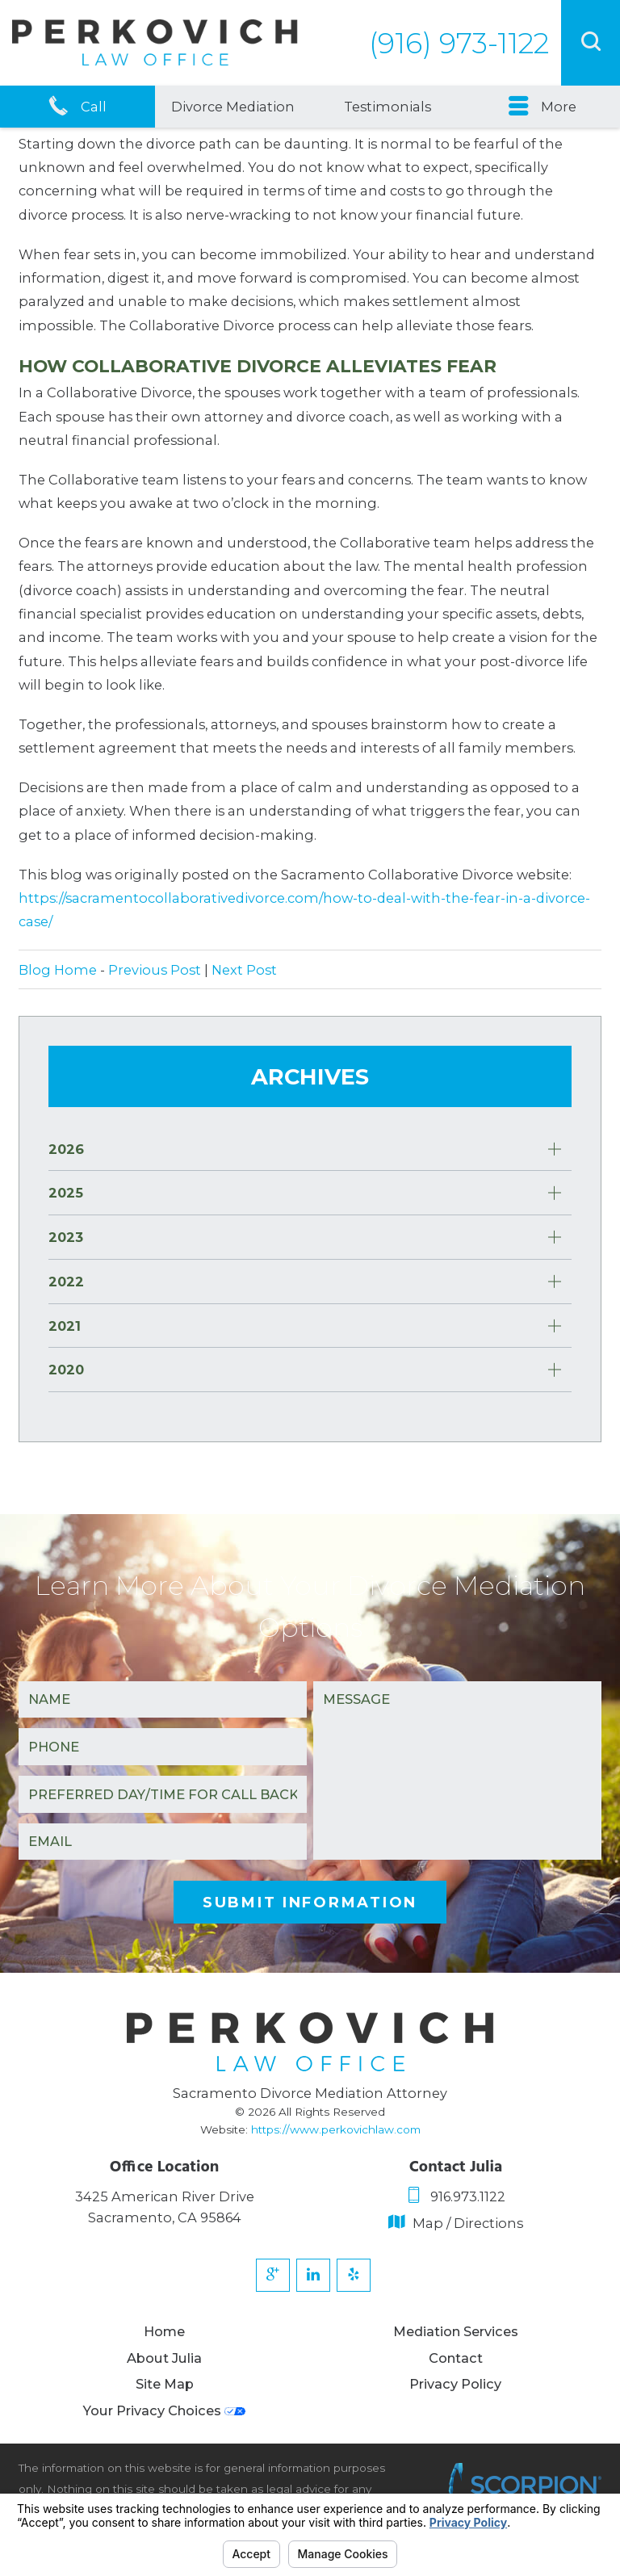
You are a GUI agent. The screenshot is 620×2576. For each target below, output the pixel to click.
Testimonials (387, 107)
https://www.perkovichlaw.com (336, 2129)
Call (77, 107)
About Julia (164, 2359)
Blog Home (58, 970)
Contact (456, 2359)
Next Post (244, 970)
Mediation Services (455, 2332)
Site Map (165, 2385)
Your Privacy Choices (164, 2411)
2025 (65, 1193)
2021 (64, 1326)
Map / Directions (455, 2223)
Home (164, 2332)
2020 (66, 1369)
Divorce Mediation (233, 107)
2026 (66, 1149)
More (542, 107)
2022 (66, 1281)
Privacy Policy (455, 2385)
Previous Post (154, 970)
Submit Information (310, 1902)
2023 (65, 1237)
